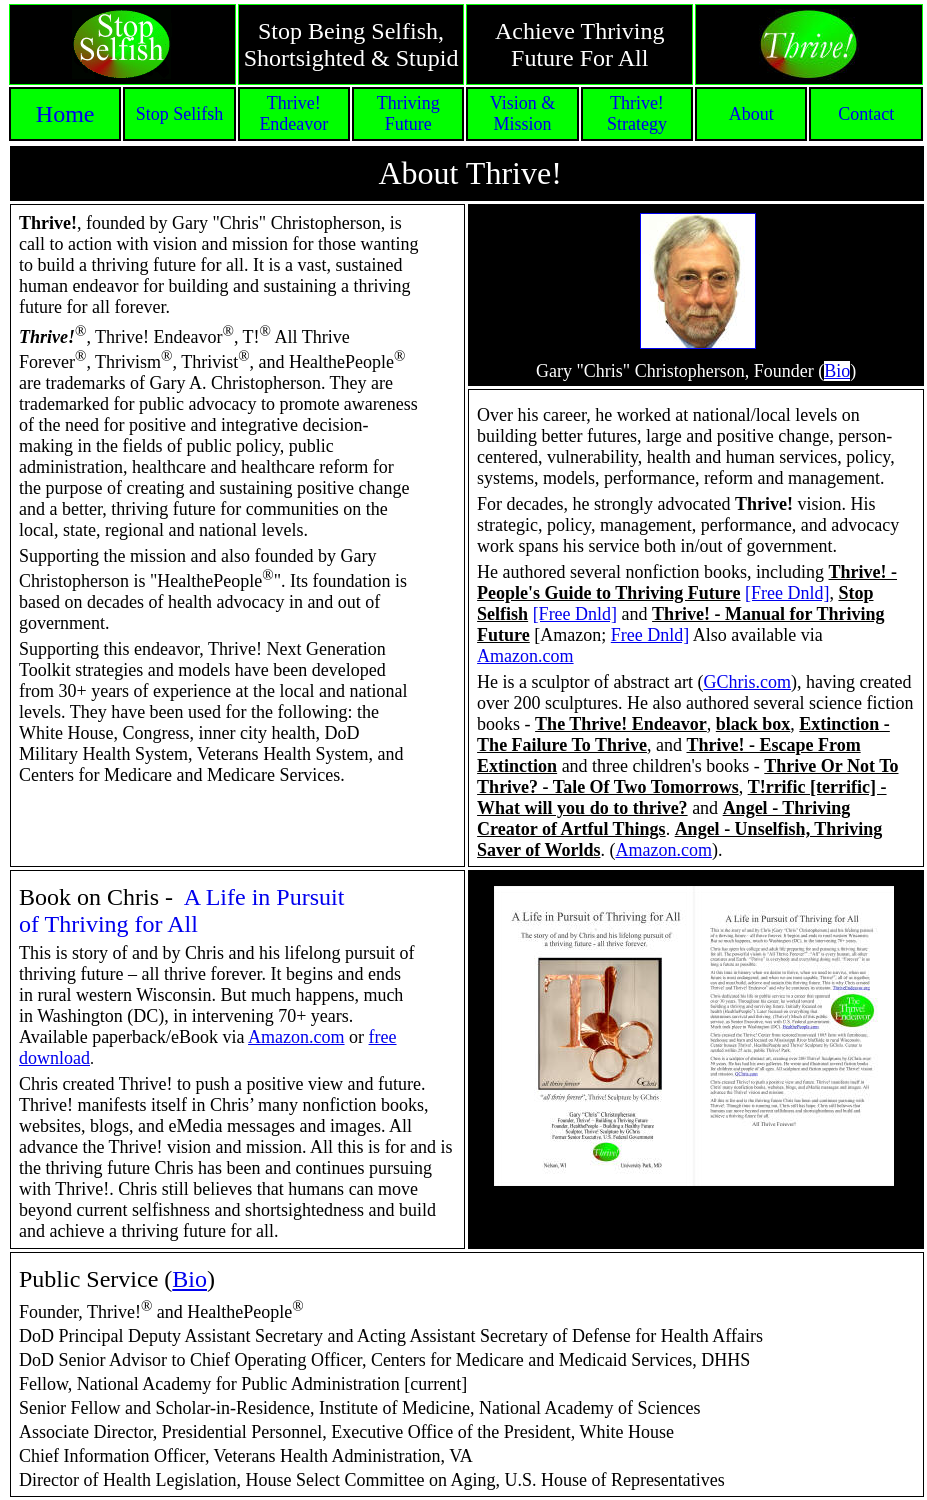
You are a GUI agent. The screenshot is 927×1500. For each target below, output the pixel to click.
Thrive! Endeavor (293, 113)
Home (65, 114)
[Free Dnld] (787, 593)
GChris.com (748, 682)
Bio (189, 1279)
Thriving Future (408, 113)
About (751, 114)
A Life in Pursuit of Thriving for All (181, 910)
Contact (866, 114)
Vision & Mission (522, 113)
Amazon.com (525, 656)
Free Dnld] (650, 635)
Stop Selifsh (180, 114)
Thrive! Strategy (637, 113)
